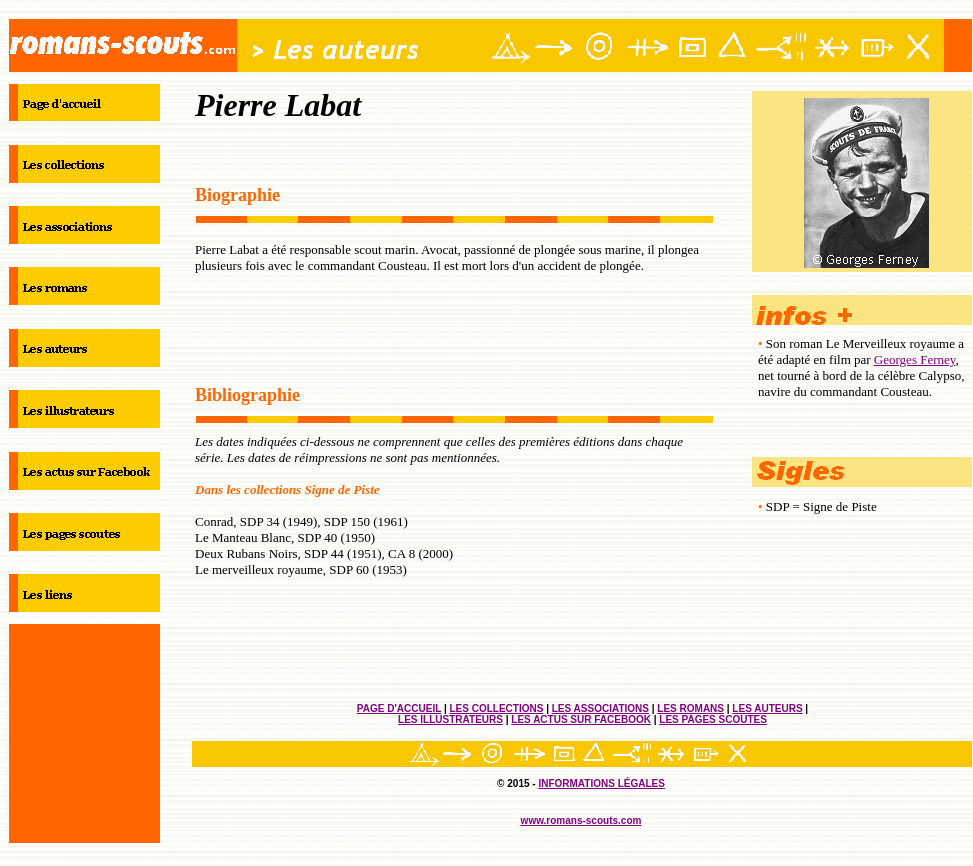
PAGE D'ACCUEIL (399, 708)
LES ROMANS (690, 708)
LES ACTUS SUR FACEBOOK (581, 719)
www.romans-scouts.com (581, 820)
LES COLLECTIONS (496, 708)
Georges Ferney (915, 359)
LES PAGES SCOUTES (713, 719)
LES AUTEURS (767, 708)
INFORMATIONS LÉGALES (601, 783)
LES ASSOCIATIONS (600, 708)
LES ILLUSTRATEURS (450, 719)
